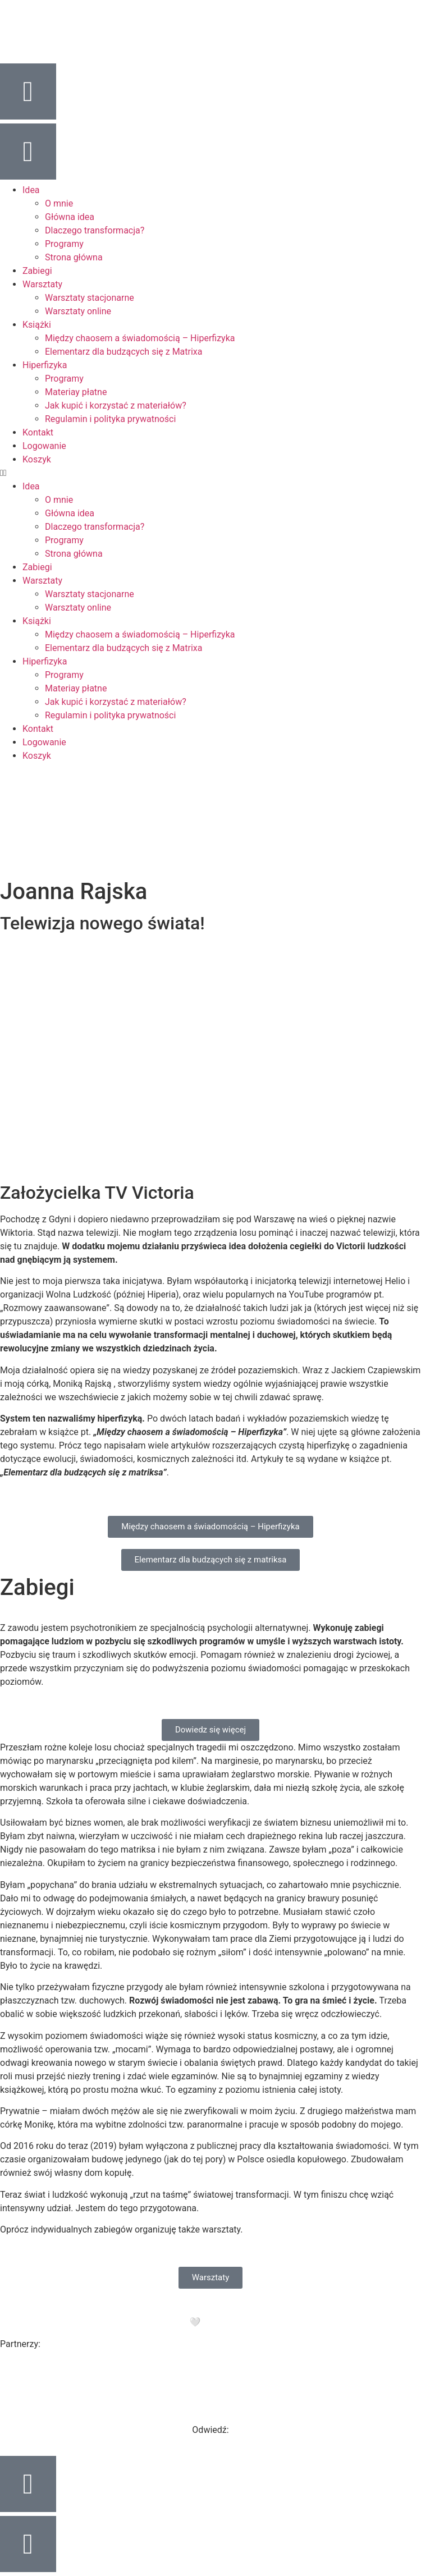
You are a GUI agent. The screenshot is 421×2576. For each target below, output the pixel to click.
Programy (64, 244)
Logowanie (44, 446)
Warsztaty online (78, 311)
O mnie (59, 203)
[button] (210, 473)
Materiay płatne (76, 392)
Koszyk (36, 459)
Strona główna (74, 257)
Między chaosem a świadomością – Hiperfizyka (140, 338)
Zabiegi (37, 270)
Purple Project (254, 2322)
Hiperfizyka (44, 365)
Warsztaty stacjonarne (89, 297)
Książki (36, 324)
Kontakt (37, 432)
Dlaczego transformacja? (94, 230)
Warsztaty (42, 284)
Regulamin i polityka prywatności (110, 419)
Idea (31, 190)
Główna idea (69, 217)
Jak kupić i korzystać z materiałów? (115, 405)
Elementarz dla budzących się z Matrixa (124, 351)
